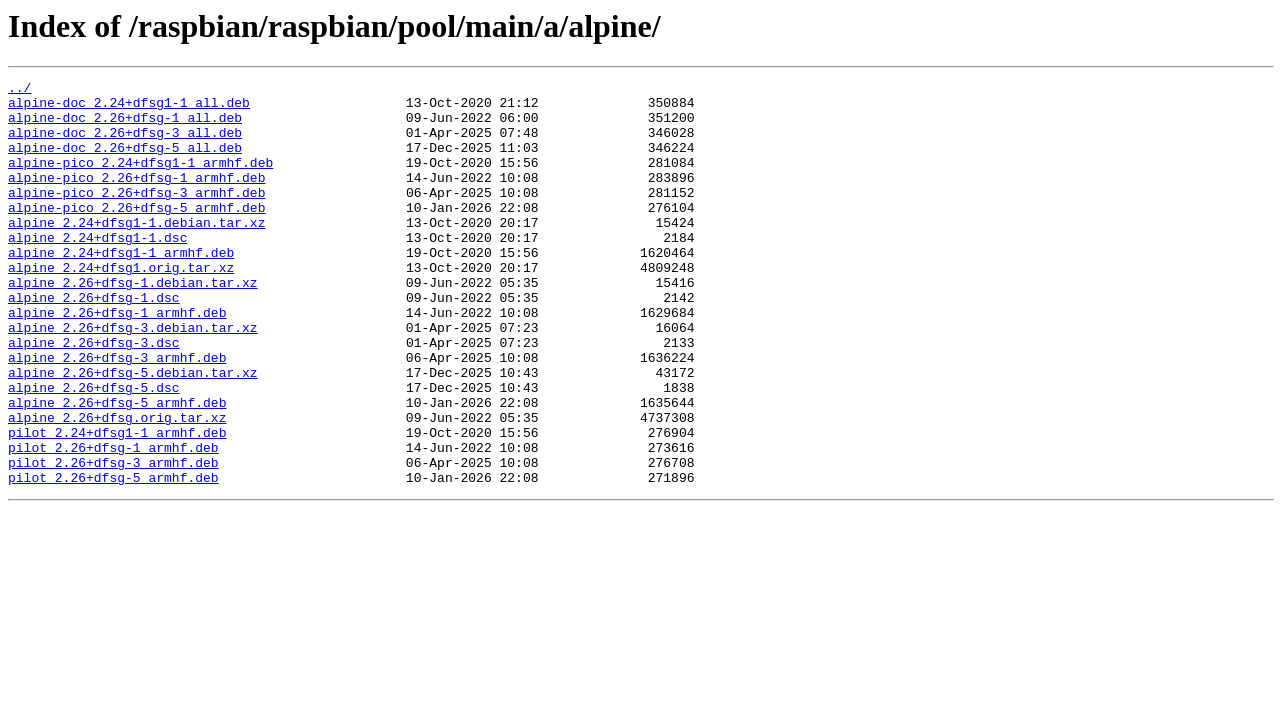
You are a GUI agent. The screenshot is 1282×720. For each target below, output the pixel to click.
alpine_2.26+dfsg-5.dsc (94, 450)
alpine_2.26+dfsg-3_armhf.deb (117, 414)
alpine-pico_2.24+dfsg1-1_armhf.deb (140, 180)
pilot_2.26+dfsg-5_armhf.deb (113, 558)
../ (19, 90)
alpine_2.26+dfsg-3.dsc (94, 396)
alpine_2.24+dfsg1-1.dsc (97, 270)
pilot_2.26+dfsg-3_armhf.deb (113, 540)
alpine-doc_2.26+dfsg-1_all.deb (125, 126)
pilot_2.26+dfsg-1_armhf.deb (113, 522)
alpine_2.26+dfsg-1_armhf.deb (117, 360)
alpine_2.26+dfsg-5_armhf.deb (117, 468)
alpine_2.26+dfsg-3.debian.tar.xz (133, 378)
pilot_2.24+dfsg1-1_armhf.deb (117, 504)
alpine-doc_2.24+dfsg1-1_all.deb (129, 108)
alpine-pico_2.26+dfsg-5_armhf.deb (136, 234)
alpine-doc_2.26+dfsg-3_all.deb (125, 144)
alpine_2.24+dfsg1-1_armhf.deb (121, 288)
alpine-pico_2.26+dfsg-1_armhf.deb (136, 198)
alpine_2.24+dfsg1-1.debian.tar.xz (136, 252)
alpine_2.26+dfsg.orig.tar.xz (117, 486)
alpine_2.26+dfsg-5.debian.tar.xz (133, 432)
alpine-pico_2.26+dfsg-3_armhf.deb (136, 216)
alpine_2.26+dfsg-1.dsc (94, 342)
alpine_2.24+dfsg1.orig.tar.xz (121, 306)
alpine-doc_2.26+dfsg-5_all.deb (125, 162)
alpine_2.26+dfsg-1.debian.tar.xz (133, 324)
